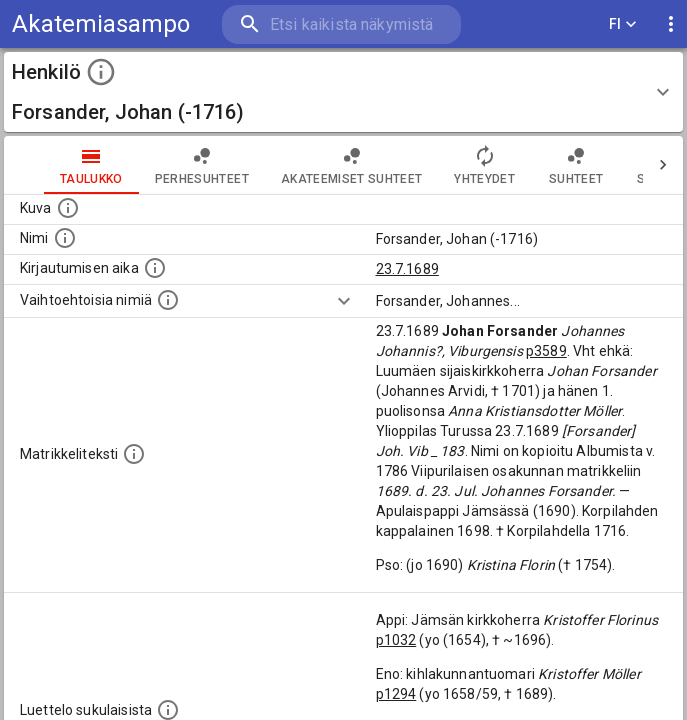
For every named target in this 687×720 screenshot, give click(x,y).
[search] (341, 24)
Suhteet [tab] (576, 165)
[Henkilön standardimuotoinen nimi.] (65, 238)
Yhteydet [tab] (484, 165)
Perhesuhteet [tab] (202, 165)
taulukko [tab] (91, 165)
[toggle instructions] (101, 72)
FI (623, 24)
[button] (343, 92)
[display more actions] (671, 24)
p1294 (396, 694)
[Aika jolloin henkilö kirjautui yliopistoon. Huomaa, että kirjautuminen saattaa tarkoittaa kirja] (155, 268)
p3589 (546, 351)
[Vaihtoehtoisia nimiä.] (168, 300)
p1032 (396, 640)
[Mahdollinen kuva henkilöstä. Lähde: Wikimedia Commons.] (68, 208)
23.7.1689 (407, 269)
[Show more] (344, 301)
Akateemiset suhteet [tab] (352, 165)
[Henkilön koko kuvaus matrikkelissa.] (134, 454)
